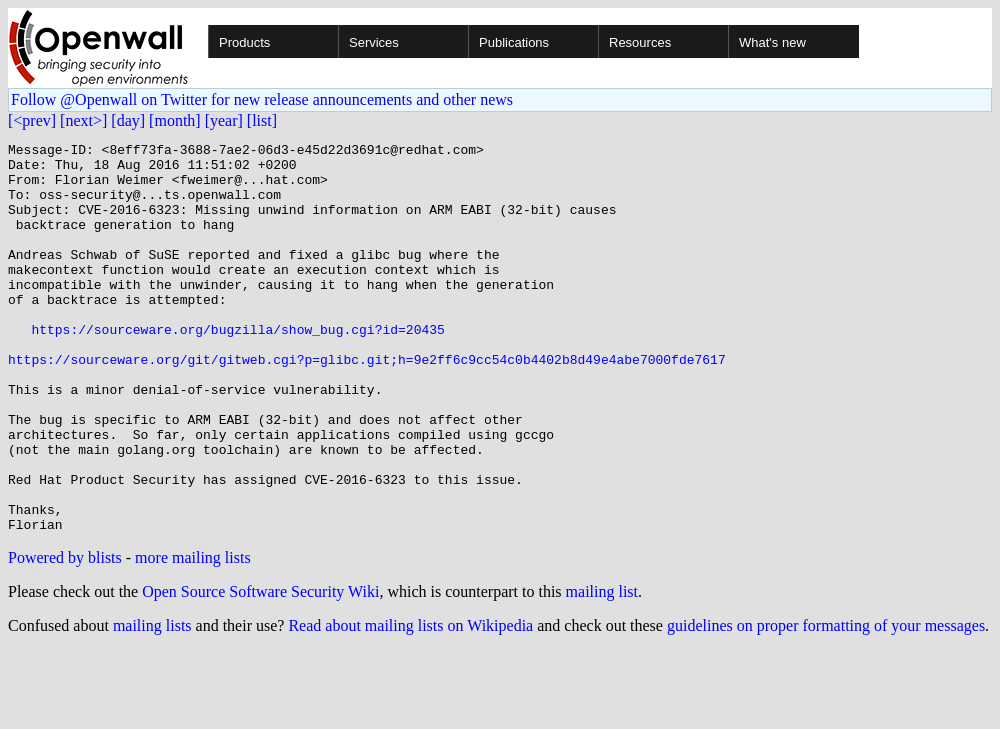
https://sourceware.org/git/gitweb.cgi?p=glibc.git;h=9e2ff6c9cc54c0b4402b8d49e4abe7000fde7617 (367, 404)
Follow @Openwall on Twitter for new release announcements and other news (262, 99)
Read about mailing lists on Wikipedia (410, 703)
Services (374, 42)
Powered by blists (65, 635)
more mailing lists (193, 635)
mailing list (602, 669)
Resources (640, 42)
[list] (262, 120)
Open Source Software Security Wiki (260, 669)
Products (244, 42)
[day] (128, 120)
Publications (514, 42)
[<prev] (32, 120)
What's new (772, 42)
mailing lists (152, 703)
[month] (175, 120)
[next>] (83, 120)
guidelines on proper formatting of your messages (826, 703)
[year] (224, 120)
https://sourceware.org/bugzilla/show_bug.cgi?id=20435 (237, 368)
